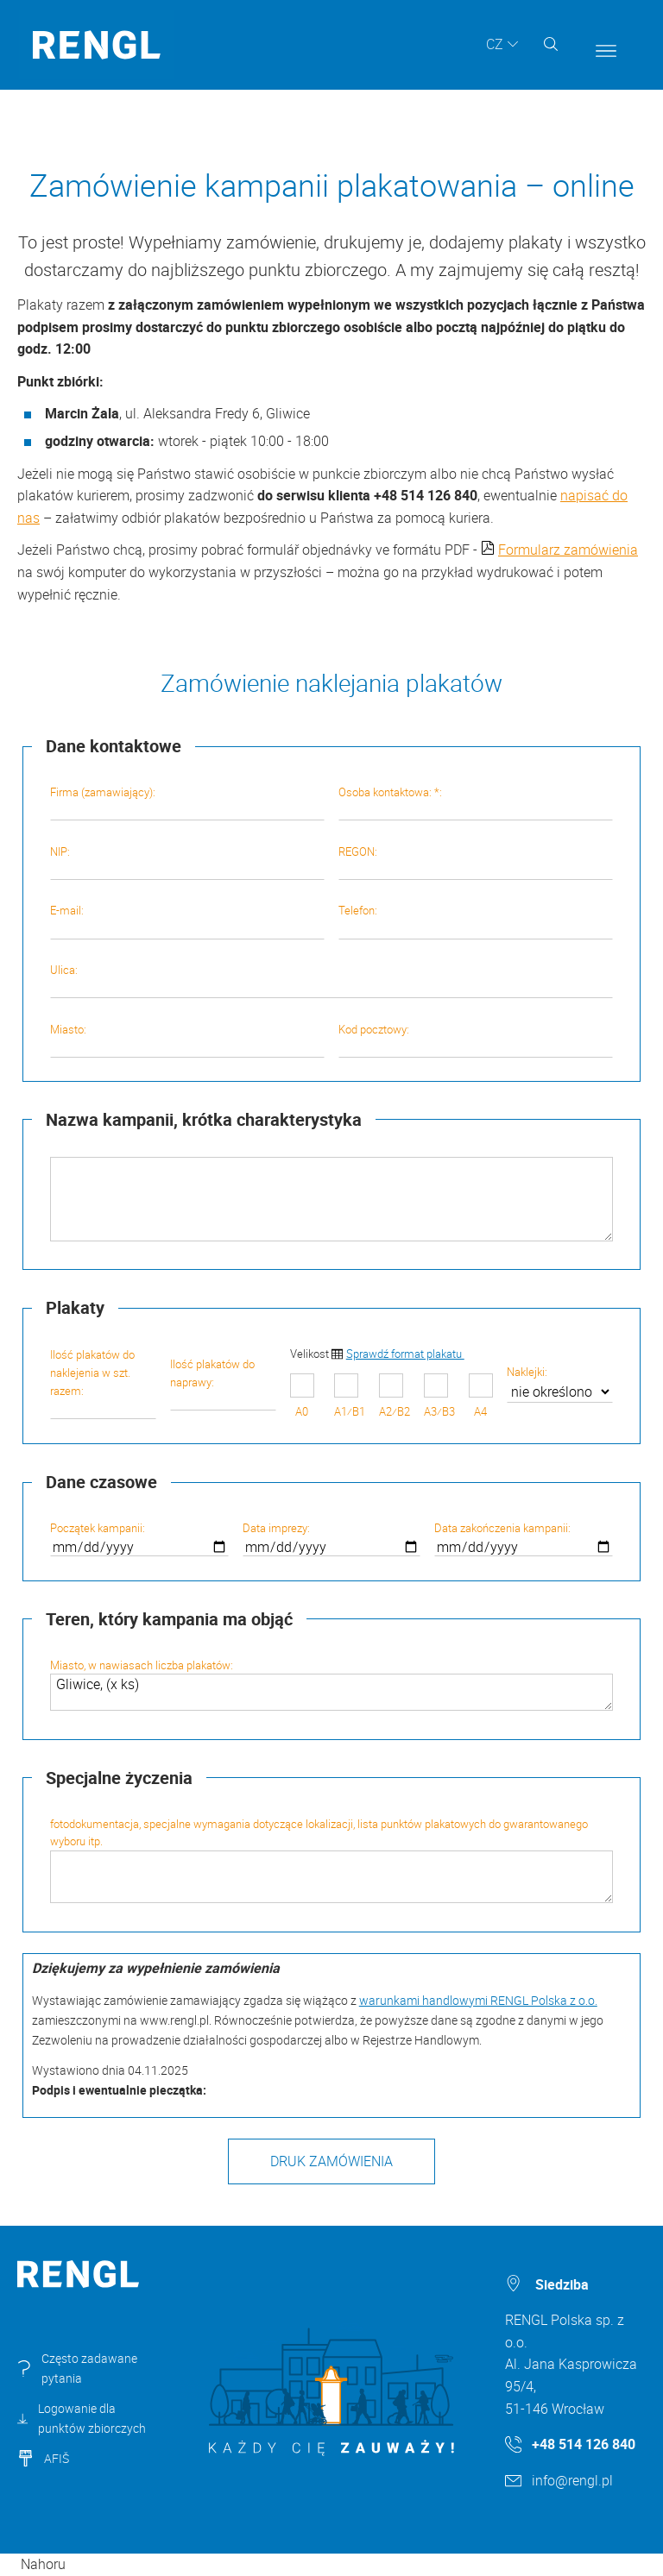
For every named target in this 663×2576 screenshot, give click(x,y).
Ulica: (332, 980)
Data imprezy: (332, 1538)
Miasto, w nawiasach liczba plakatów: (332, 1684)
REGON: (475, 862)
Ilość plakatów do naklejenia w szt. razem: (103, 1383)
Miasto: (187, 1039)
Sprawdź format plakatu (405, 1353)
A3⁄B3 (439, 1396)
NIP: (187, 862)
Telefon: (475, 920)
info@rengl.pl (572, 2480)
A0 (302, 1396)
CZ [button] (494, 44)
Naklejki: (560, 1384)
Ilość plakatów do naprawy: (223, 1383)
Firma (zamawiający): (187, 802)
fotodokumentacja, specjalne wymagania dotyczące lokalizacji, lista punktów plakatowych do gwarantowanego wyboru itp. (332, 1860)
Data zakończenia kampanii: (523, 1538)
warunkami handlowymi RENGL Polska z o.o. (478, 2000)
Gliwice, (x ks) (332, 1692)
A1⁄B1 (349, 1396)
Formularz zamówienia (568, 549)
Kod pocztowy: (475, 1039)
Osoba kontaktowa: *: (475, 802)
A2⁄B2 (394, 1396)
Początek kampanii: (139, 1538)
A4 (481, 1396)
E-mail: (187, 920)
